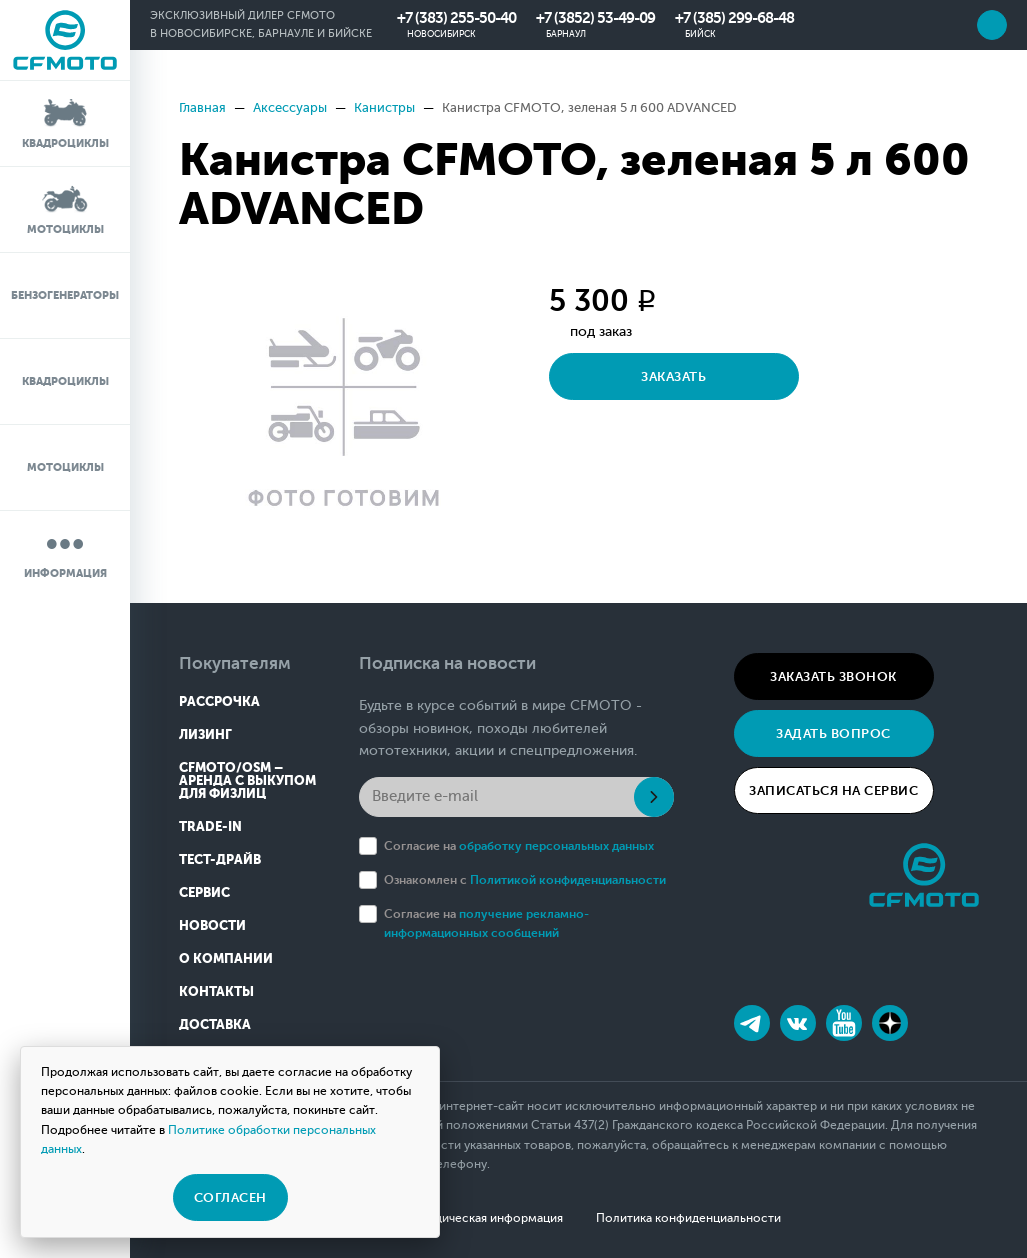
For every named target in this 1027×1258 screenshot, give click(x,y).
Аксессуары (290, 107)
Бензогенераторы (65, 295)
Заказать (673, 376)
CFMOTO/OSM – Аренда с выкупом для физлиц (247, 780)
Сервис (204, 892)
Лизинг (205, 734)
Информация (65, 552)
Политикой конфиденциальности (568, 880)
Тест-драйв (220, 859)
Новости (212, 925)
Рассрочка (219, 701)
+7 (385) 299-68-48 (734, 18)
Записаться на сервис (833, 790)
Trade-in (210, 826)
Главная (202, 107)
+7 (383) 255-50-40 (456, 18)
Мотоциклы (65, 208)
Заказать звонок (833, 676)
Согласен (230, 1197)
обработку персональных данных (556, 846)
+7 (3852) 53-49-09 (595, 18)
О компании (226, 958)
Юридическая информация (485, 1218)
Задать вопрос (833, 733)
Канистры (384, 107)
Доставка (215, 1024)
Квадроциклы (65, 122)
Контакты (216, 991)
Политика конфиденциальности (688, 1218)
